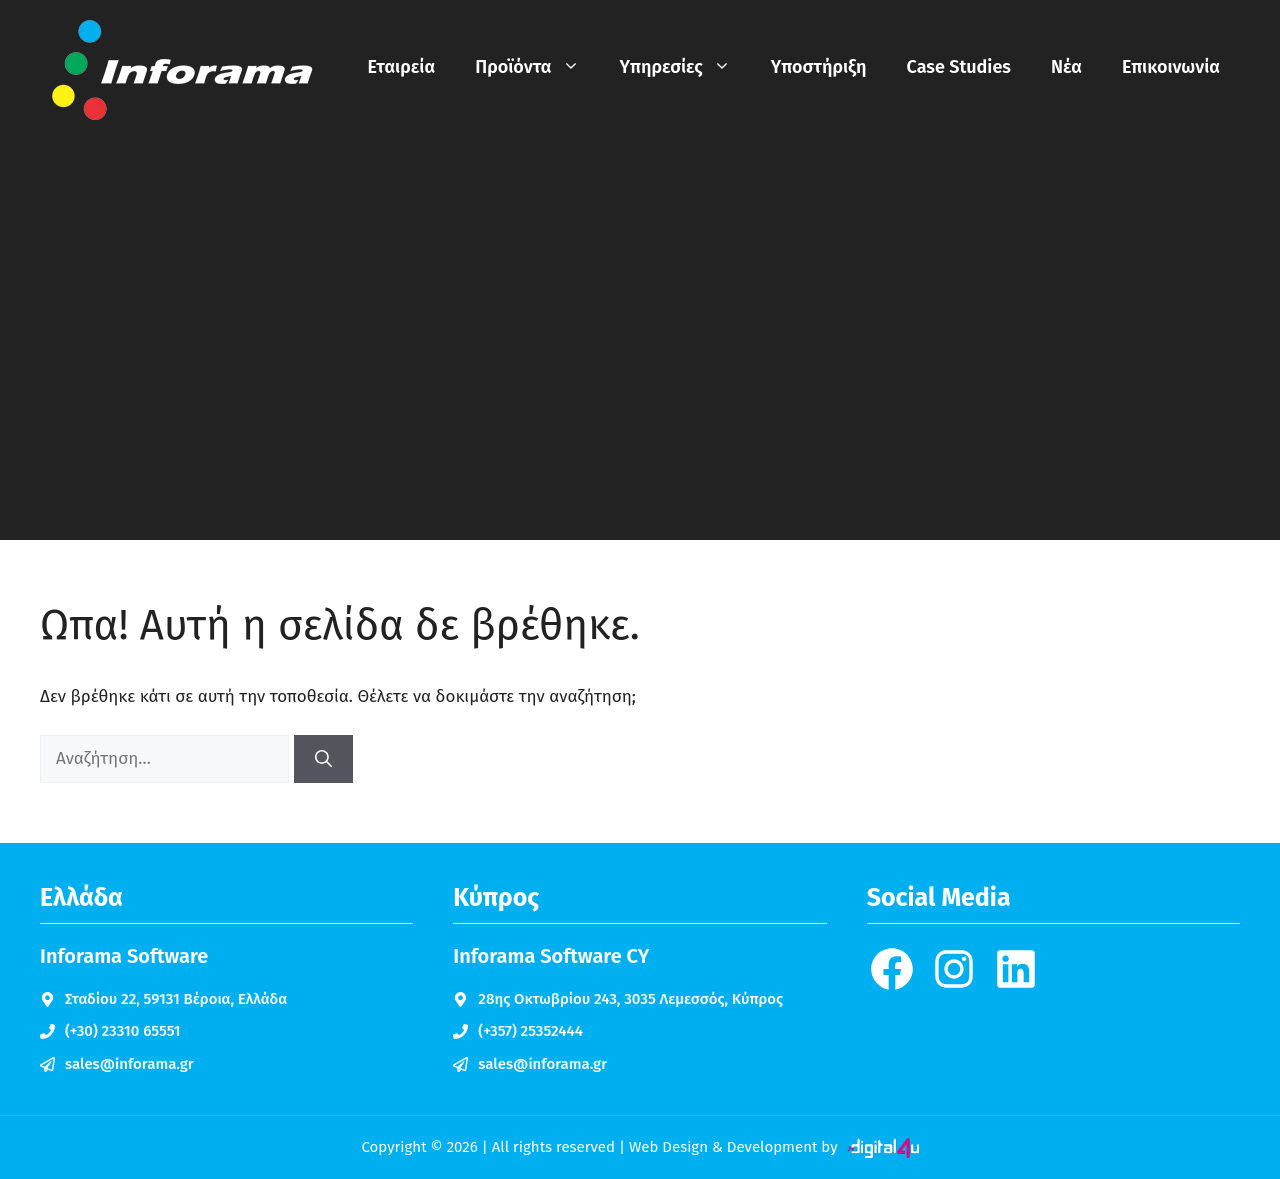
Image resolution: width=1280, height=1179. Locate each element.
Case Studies (959, 67)
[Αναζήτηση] (323, 759)
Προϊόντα (537, 67)
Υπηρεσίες (685, 67)
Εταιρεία (402, 67)
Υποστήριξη (819, 67)
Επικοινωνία (1171, 67)
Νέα (1066, 67)
